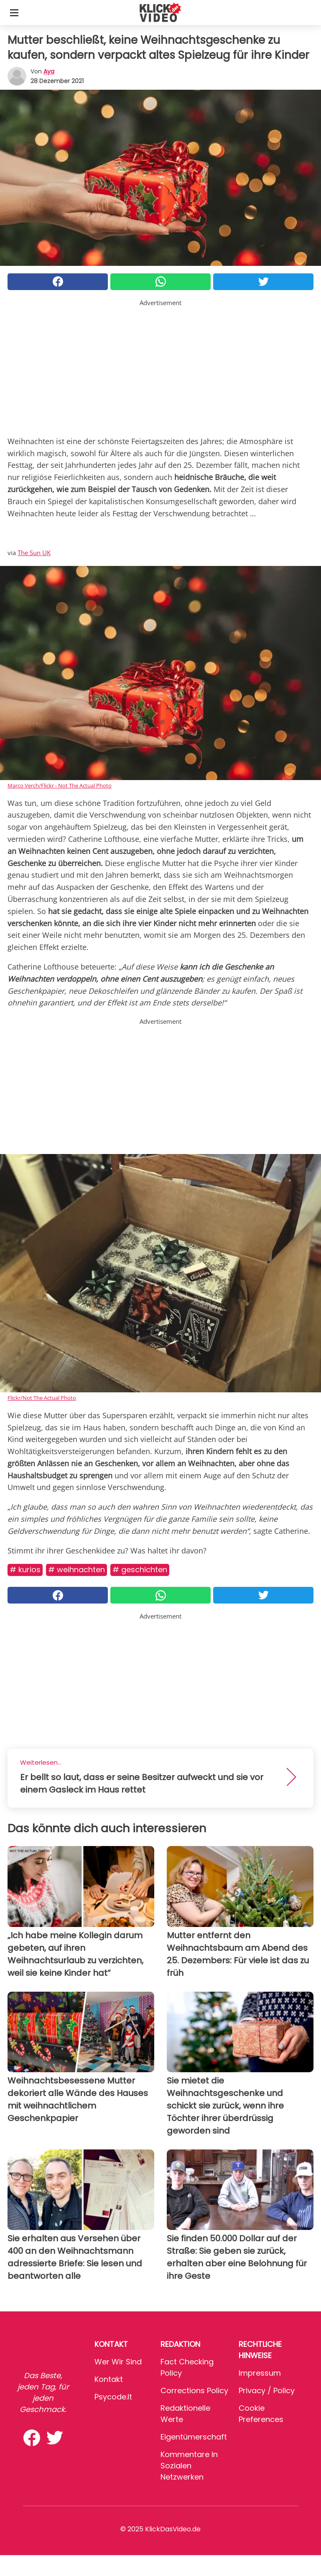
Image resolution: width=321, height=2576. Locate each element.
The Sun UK (34, 552)
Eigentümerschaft (193, 2437)
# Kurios (25, 1569)
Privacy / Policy (267, 2390)
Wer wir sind (118, 2361)
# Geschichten (139, 1569)
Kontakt (108, 2379)
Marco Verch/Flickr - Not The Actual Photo (60, 785)
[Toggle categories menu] (14, 12)
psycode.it (113, 2397)
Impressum (260, 2373)
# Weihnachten (76, 1569)
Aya (48, 71)
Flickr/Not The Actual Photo (42, 1398)
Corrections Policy (194, 2390)
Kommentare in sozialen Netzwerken (189, 2465)
